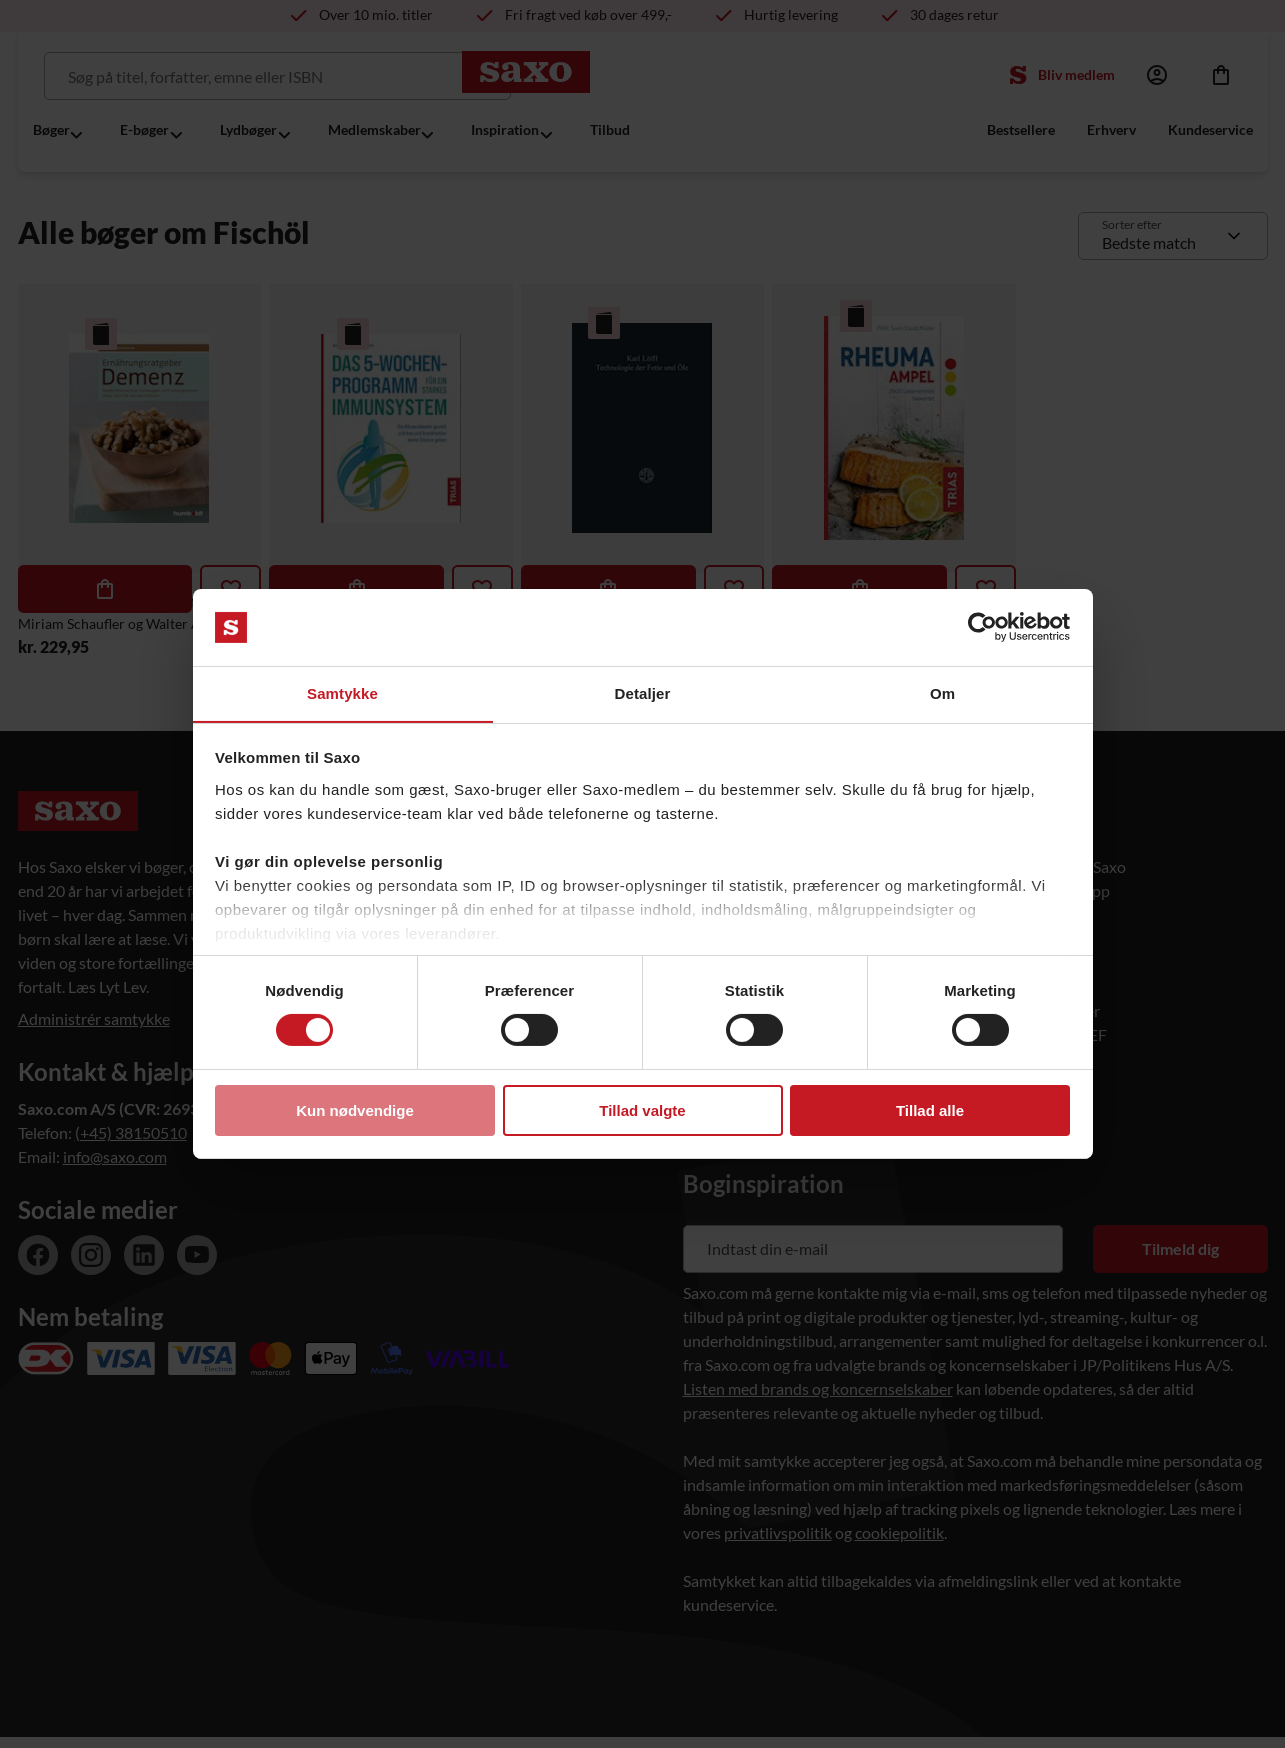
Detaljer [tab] (643, 692)
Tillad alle (930, 1110)
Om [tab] (942, 692)
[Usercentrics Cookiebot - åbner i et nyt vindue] (982, 627)
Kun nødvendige (355, 1110)
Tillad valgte (642, 1110)
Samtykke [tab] (342, 692)
